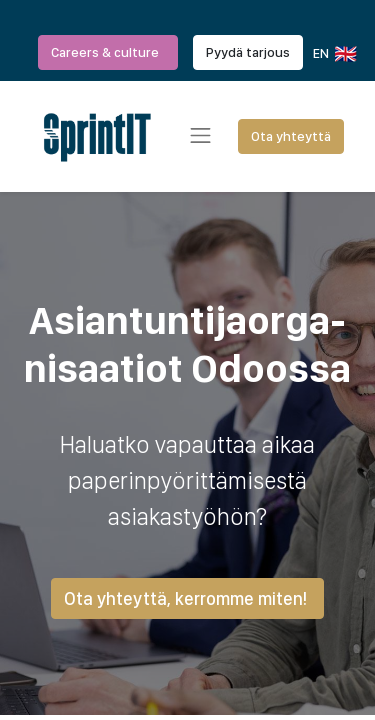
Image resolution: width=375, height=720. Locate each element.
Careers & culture (108, 52)
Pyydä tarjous (248, 52)
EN (333, 54)
